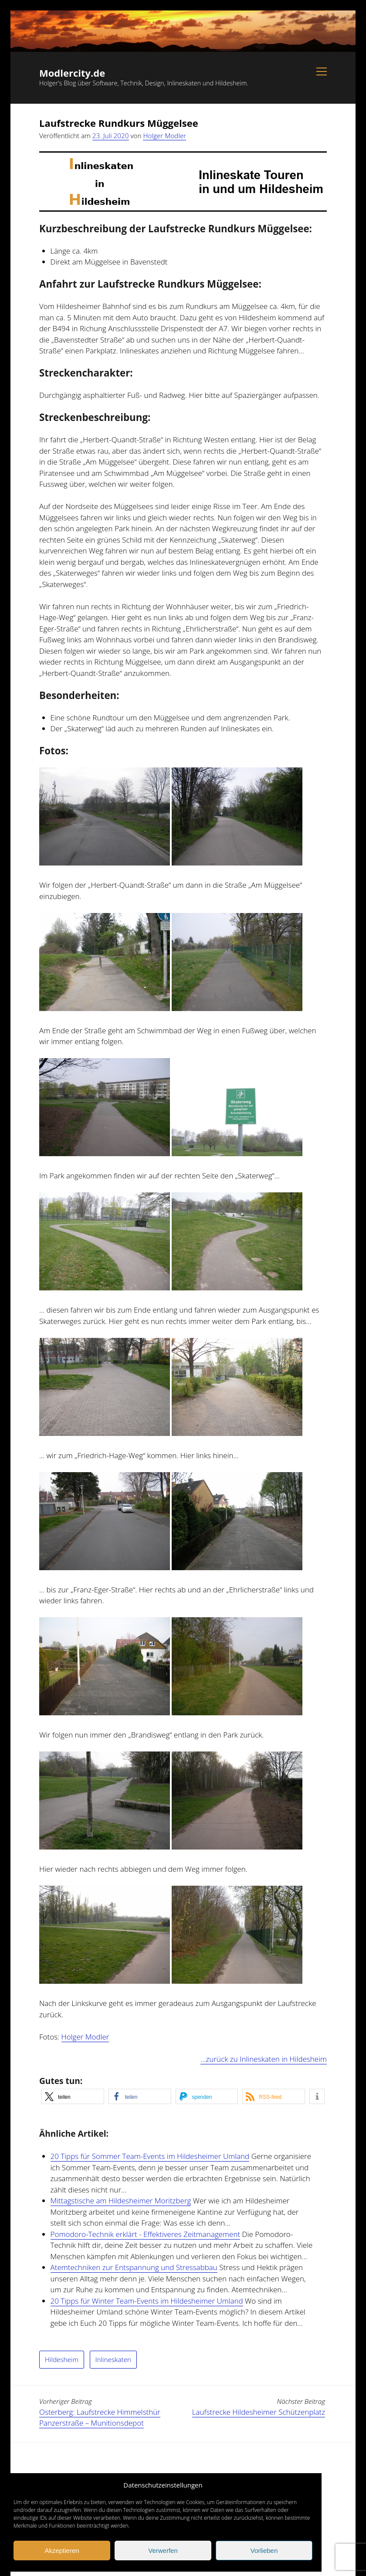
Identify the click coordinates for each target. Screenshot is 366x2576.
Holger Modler (164, 135)
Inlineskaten (113, 2359)
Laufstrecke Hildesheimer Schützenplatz (258, 2412)
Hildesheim (61, 2359)
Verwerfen (163, 2550)
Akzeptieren (61, 2550)
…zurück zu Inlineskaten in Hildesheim (263, 2059)
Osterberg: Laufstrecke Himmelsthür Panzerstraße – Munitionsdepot (99, 2417)
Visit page (183, 31)
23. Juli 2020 (110, 135)
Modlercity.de (72, 72)
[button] (72, 2096)
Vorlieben (264, 2550)
